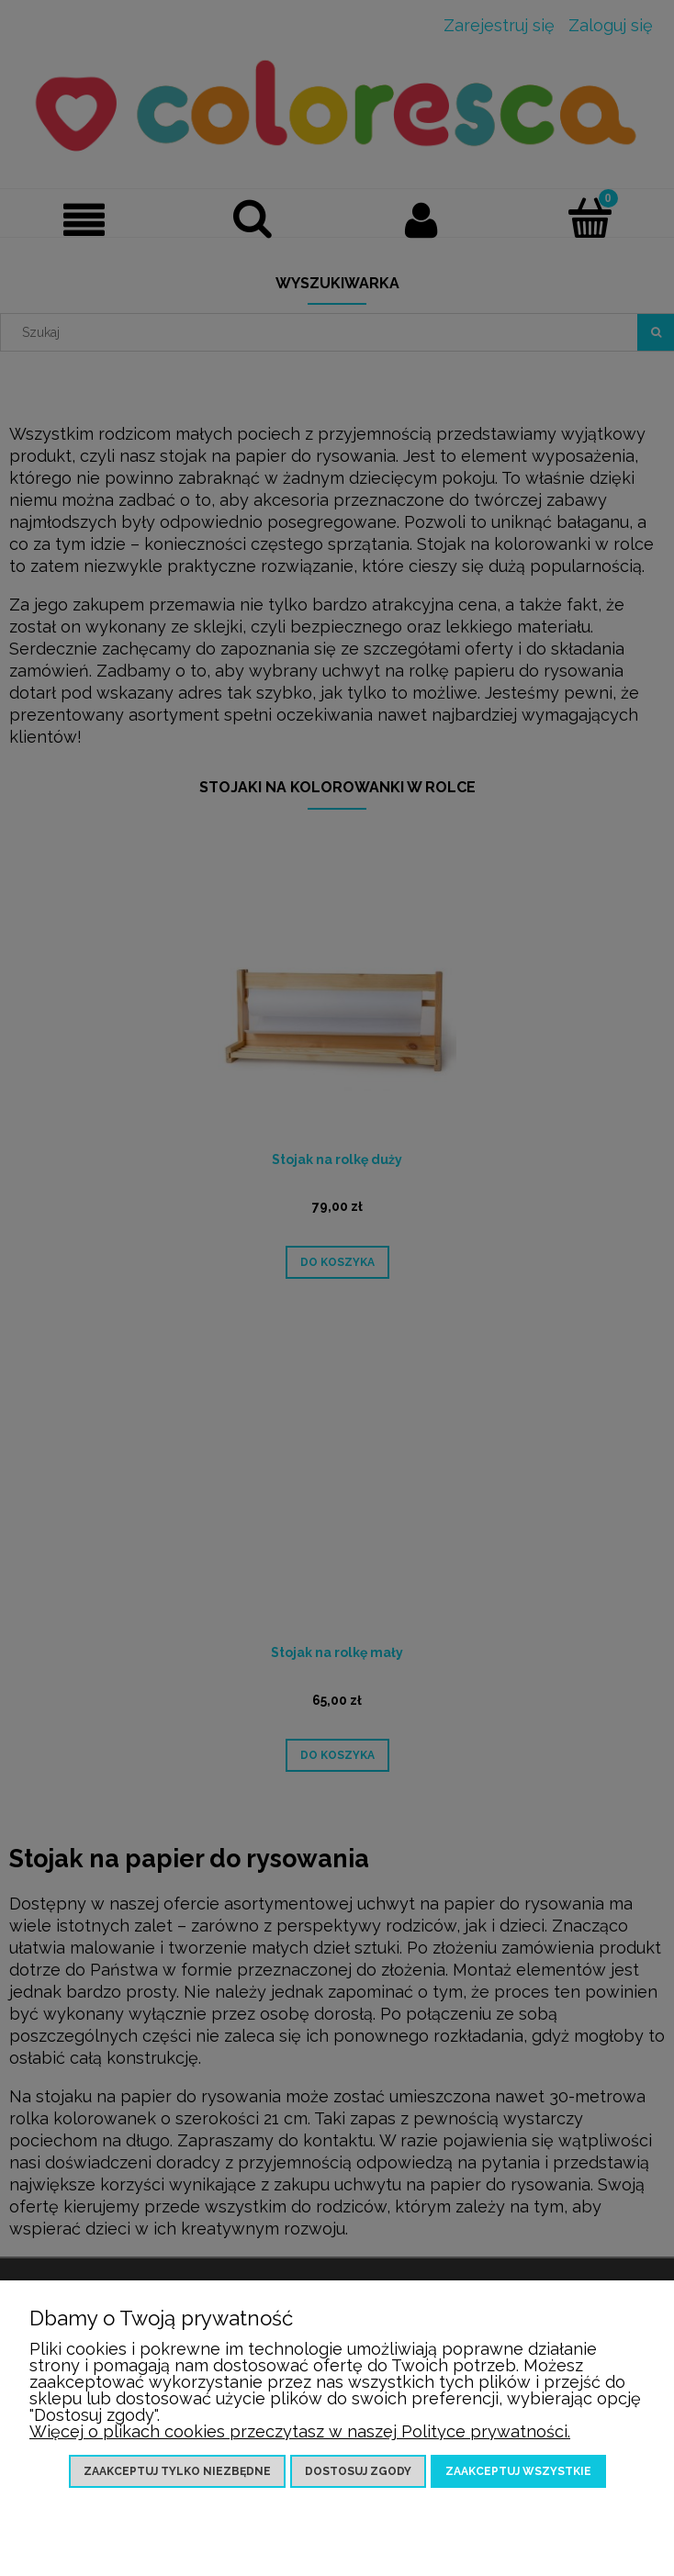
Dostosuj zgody (358, 2471)
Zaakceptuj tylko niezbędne (177, 2471)
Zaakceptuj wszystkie (518, 2471)
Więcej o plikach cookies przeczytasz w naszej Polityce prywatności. (299, 2431)
